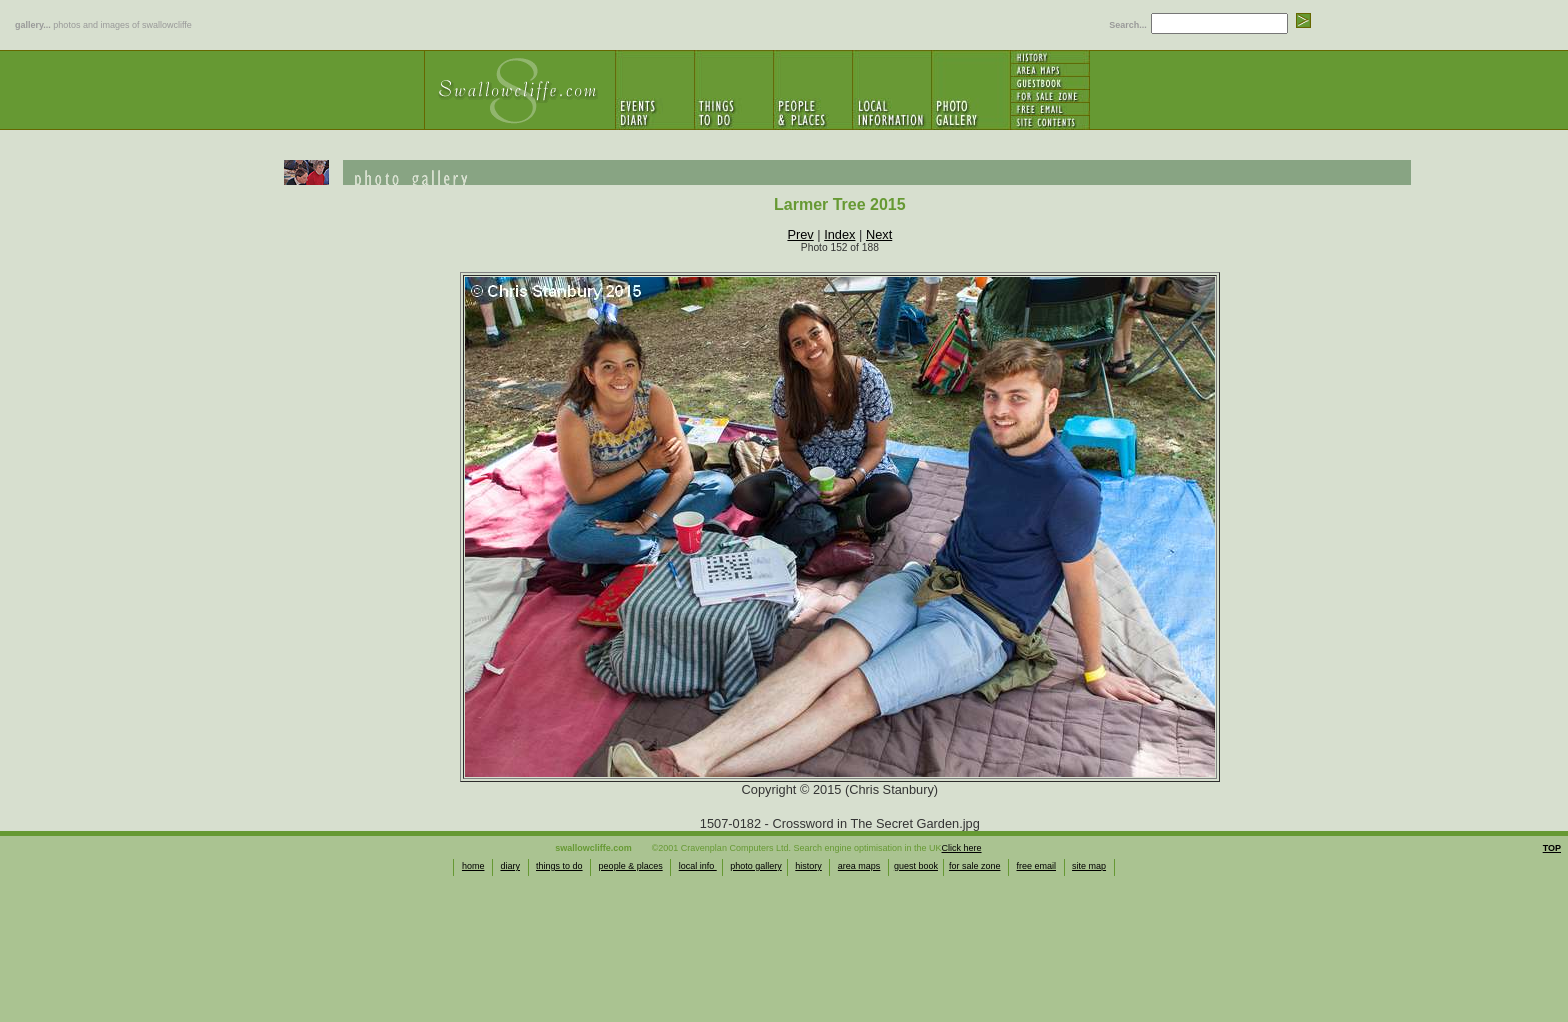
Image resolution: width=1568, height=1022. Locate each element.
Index (839, 234)
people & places (631, 866)
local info (698, 866)
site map (1089, 866)
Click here (962, 848)
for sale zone (975, 866)
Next (879, 234)
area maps (859, 866)
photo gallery (756, 866)
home (473, 866)
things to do (559, 866)
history (808, 866)
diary (510, 866)
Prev (800, 234)
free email (1037, 866)
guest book (916, 866)
